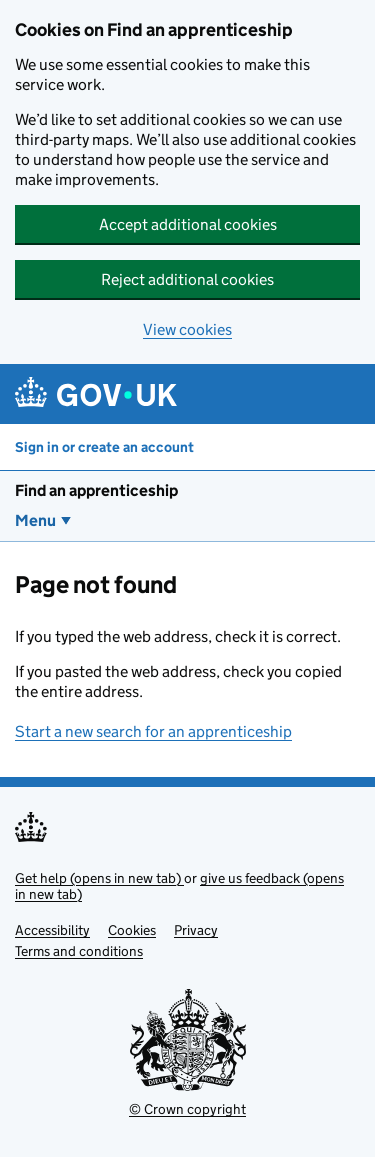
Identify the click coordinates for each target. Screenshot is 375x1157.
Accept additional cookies (188, 224)
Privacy (196, 930)
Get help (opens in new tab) (99, 878)
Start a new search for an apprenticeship (153, 731)
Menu (35, 520)
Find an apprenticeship (96, 490)
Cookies (132, 930)
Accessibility (52, 930)
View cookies (187, 329)
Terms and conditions (79, 951)
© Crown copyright (187, 1109)
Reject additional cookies (187, 279)
